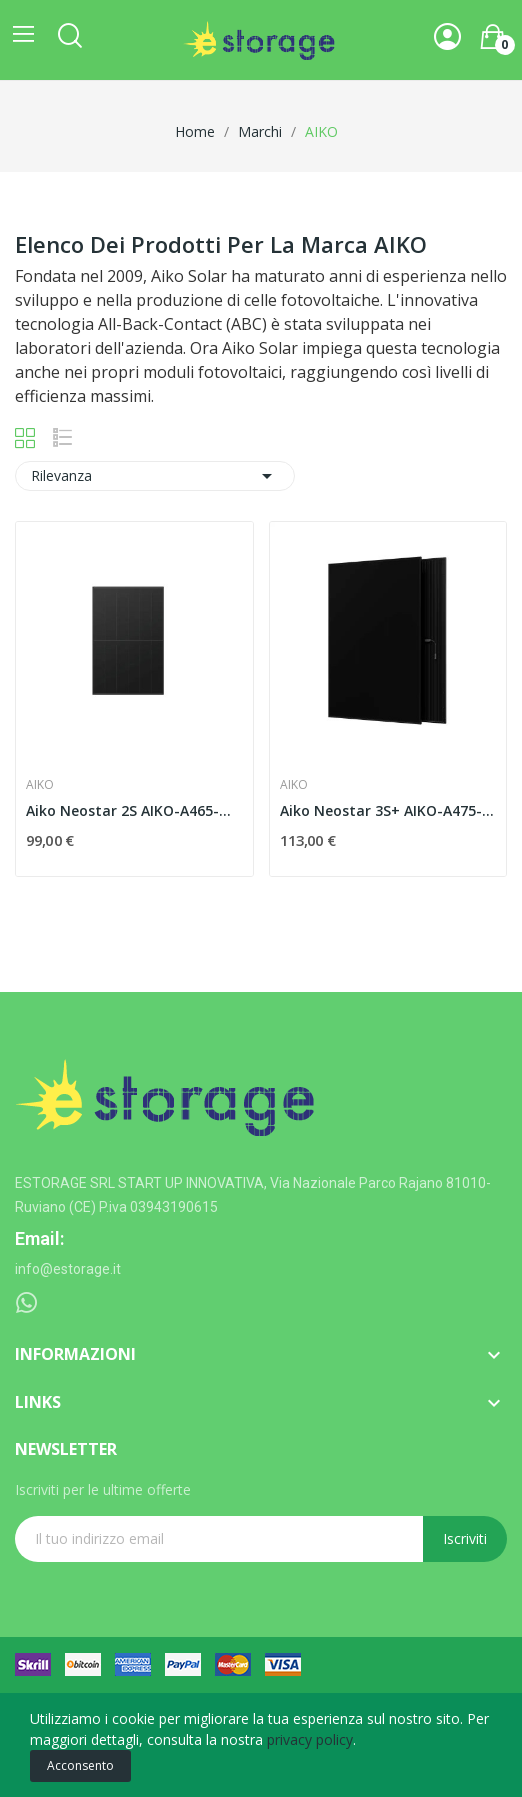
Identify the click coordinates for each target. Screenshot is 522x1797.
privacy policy (310, 1739)
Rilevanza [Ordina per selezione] (155, 476)
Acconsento (80, 1765)
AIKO (40, 785)
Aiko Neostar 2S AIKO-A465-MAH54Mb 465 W (134, 810)
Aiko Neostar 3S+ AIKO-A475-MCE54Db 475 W (388, 810)
